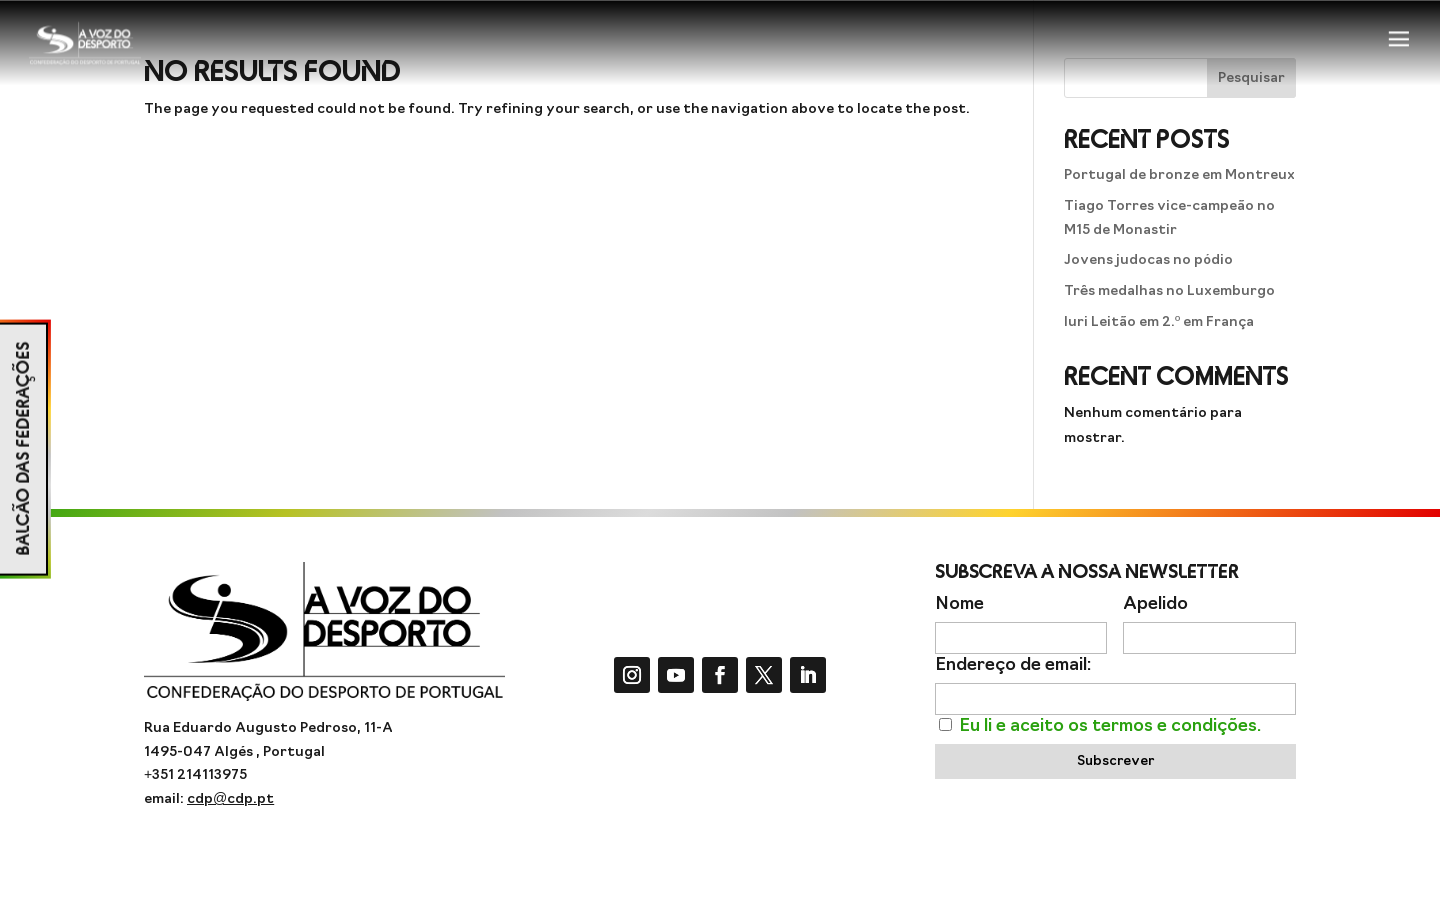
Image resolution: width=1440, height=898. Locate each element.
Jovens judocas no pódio (1148, 260)
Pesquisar (1251, 78)
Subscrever (1115, 761)
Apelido (1155, 604)
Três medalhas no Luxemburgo (1169, 291)
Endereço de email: (1013, 665)
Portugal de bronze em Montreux (1179, 175)
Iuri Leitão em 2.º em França (1159, 322)
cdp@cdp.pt (230, 799)
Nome (959, 604)
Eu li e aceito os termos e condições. (1110, 726)
